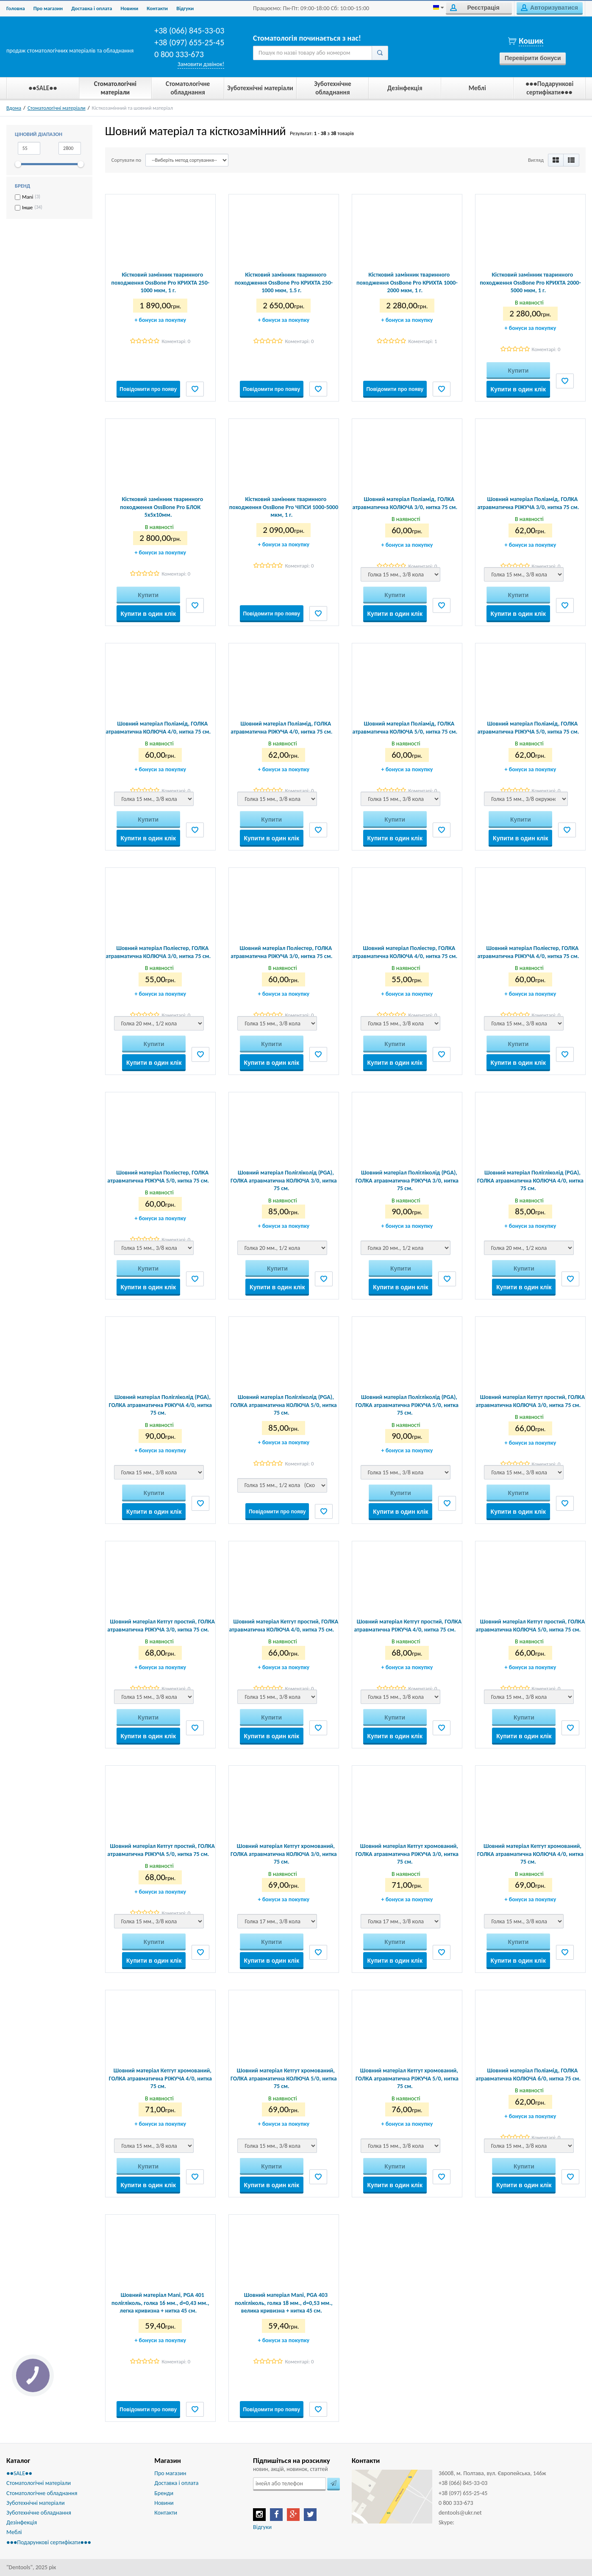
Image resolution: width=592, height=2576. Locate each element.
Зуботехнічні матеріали (35, 2503)
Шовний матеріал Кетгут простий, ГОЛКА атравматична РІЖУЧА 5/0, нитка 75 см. (161, 1849)
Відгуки (262, 2527)
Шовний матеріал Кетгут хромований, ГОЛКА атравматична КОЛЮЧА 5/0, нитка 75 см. (284, 2078)
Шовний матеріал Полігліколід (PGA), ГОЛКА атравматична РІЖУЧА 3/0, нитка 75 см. (407, 1180)
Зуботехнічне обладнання (38, 2512)
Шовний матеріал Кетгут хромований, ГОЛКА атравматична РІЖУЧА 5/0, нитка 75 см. (407, 2078)
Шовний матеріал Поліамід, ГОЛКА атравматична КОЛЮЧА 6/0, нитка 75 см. (528, 2074)
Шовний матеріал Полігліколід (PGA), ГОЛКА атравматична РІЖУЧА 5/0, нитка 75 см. (407, 1404)
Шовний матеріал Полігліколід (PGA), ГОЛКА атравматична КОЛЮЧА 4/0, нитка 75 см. (530, 1180)
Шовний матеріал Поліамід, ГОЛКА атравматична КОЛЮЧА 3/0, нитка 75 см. (405, 503)
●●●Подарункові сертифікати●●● (48, 2542)
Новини (129, 8)
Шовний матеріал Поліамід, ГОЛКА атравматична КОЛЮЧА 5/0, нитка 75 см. (405, 727)
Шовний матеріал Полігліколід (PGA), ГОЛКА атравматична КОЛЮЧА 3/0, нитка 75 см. (284, 1180)
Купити (518, 370)
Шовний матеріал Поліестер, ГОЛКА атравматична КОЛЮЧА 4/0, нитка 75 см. (405, 952)
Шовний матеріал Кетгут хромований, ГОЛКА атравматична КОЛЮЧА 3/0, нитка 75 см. (284, 1853)
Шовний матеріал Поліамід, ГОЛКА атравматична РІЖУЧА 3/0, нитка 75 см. (528, 503)
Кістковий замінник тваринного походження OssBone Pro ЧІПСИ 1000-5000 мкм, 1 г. (283, 507)
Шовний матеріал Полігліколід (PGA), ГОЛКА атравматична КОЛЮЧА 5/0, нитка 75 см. (284, 1404)
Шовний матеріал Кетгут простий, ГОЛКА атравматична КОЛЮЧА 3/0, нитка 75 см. (530, 1400)
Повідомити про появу (148, 389)
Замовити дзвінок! (201, 64)
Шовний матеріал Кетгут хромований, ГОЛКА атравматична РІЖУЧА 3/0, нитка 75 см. (407, 1853)
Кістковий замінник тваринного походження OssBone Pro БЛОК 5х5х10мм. (161, 507)
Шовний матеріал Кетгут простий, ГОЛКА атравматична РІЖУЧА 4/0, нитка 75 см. (407, 1625)
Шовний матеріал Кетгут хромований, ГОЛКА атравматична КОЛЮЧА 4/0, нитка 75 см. (530, 1853)
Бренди (163, 2493)
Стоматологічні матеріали (57, 108)
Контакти (157, 8)
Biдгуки (185, 8)
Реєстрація (475, 7)
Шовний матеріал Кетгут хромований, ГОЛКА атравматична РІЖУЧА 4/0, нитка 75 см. (160, 2078)
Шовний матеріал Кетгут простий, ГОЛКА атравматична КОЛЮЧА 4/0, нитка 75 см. (283, 1625)
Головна (15, 8)
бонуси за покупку (160, 320)
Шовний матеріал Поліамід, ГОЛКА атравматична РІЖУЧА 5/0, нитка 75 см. (528, 727)
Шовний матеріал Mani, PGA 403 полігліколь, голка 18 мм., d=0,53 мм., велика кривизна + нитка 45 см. (284, 2302)
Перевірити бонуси (533, 58)
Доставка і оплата (91, 8)
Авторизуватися (549, 7)
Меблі (14, 2532)
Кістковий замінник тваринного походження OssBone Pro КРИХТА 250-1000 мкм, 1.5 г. (284, 282)
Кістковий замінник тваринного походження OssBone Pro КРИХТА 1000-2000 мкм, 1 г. (407, 282)
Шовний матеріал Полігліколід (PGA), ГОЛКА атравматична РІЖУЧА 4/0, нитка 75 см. (160, 1404)
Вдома (13, 108)
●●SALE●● (19, 2473)
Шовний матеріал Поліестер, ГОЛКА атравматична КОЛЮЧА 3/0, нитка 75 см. (158, 952)
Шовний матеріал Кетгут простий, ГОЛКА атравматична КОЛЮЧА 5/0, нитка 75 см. (530, 1625)
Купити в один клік (518, 389)
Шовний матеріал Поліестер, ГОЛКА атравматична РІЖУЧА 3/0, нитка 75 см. (281, 952)
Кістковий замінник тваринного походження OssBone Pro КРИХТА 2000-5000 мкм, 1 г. (530, 282)
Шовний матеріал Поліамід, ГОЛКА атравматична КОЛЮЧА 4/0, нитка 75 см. (158, 727)
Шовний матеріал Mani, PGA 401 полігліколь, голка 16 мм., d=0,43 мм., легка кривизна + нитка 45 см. (160, 2302)
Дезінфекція (21, 2522)
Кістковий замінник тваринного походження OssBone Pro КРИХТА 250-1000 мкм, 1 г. (160, 282)
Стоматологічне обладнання (41, 2493)
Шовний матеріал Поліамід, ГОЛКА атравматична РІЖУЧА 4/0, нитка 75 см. (281, 727)
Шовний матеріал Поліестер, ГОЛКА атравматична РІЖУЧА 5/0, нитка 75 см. (158, 1176)
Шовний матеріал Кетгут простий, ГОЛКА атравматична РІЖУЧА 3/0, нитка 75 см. (161, 1625)
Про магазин (48, 8)
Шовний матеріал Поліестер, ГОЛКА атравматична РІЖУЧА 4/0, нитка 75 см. (528, 952)
